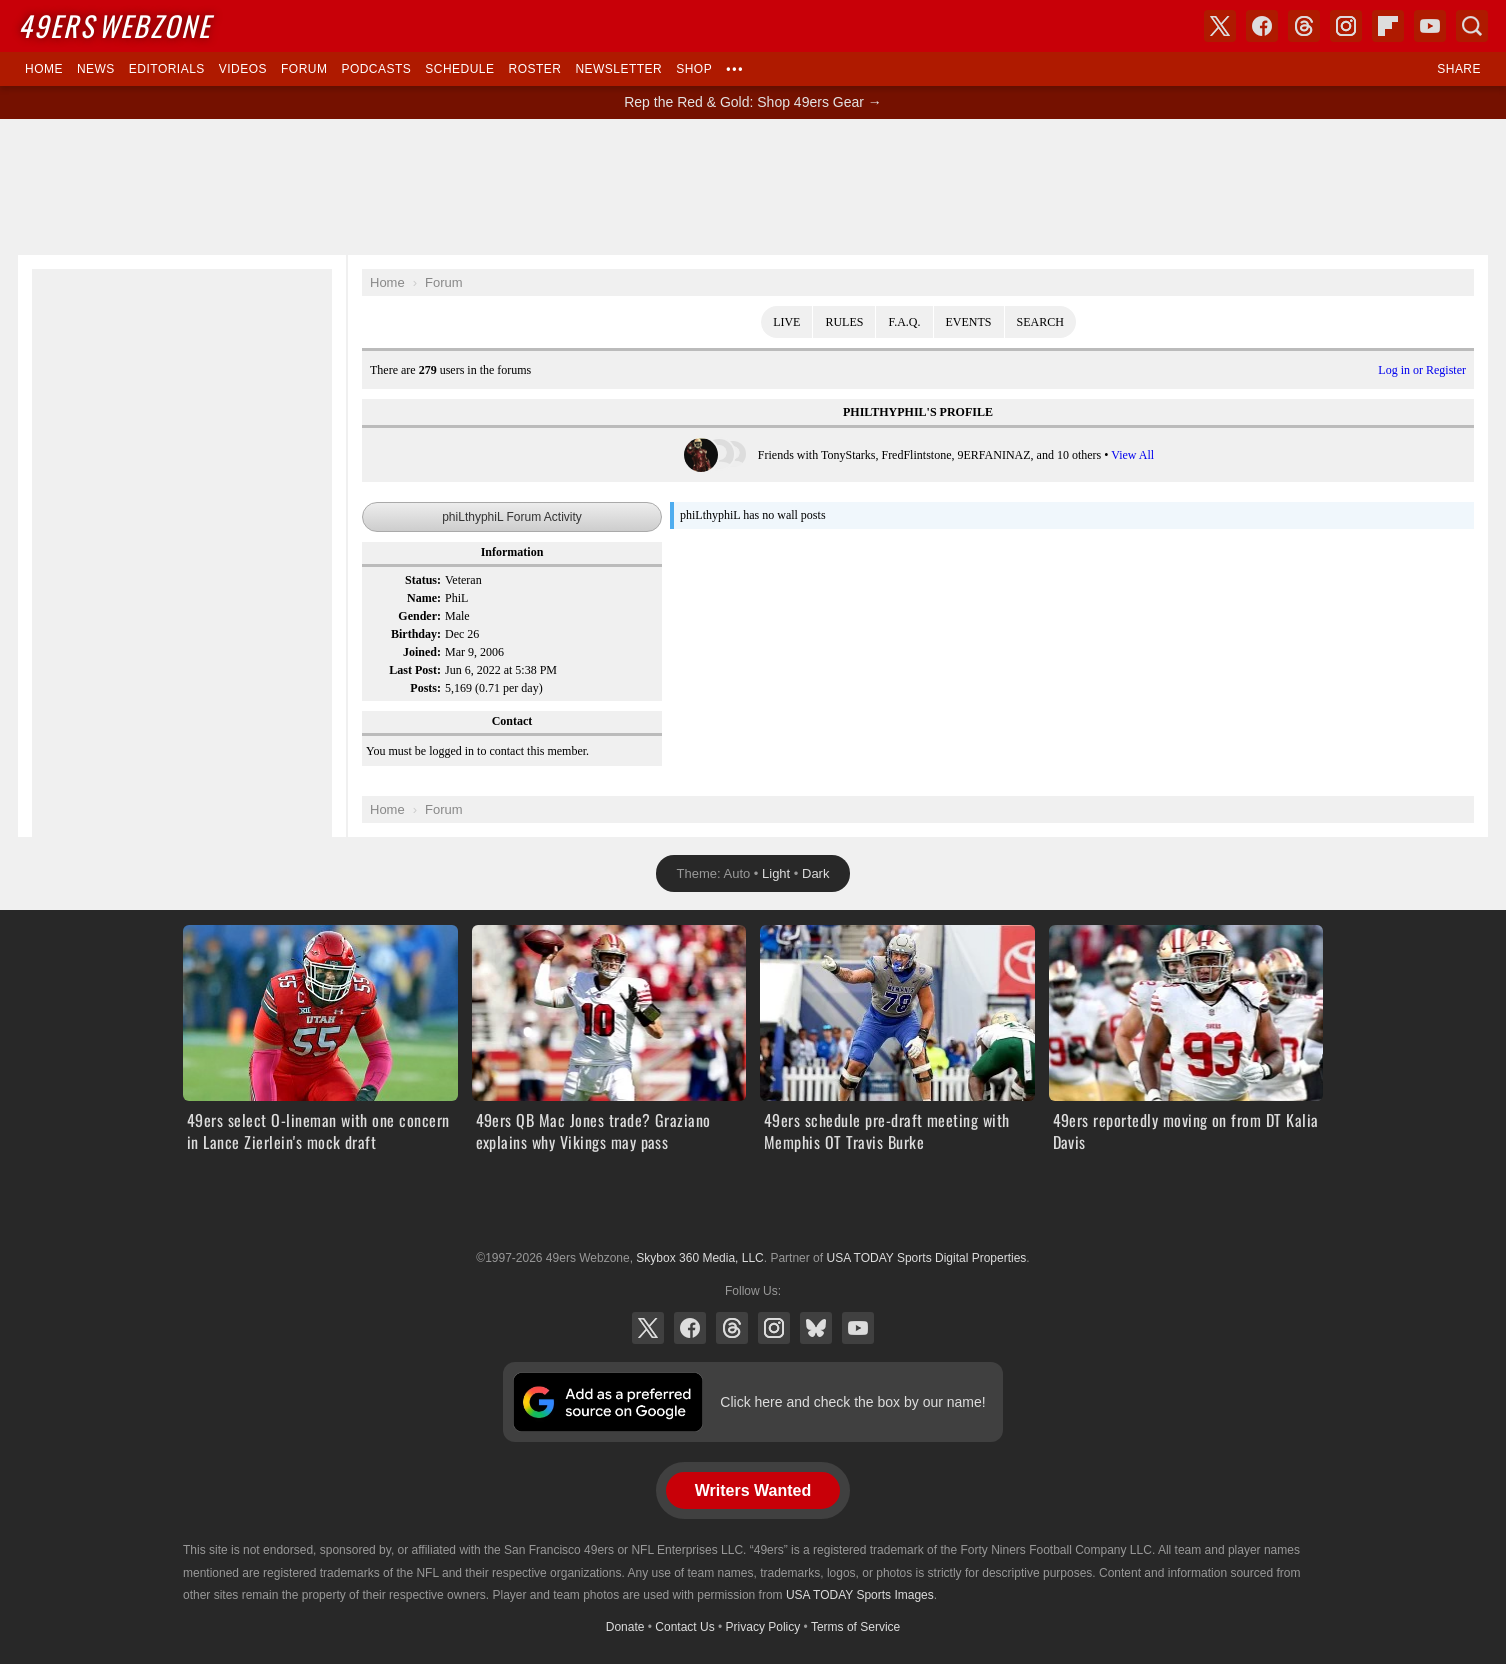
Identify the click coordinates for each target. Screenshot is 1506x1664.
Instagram (774, 1328)
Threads (732, 1328)
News (96, 69)
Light (776, 873)
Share (1459, 69)
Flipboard (1388, 26)
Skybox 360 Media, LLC (699, 1258)
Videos (243, 69)
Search (1040, 322)
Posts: (425, 688)
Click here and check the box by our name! (852, 1402)
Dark (815, 873)
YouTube (858, 1328)
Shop (694, 69)
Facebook (690, 1328)
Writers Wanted (753, 1490)
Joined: (422, 652)
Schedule (459, 69)
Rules (844, 322)
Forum (304, 69)
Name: (424, 598)
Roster (534, 69)
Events (969, 322)
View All (1132, 455)
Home (44, 69)
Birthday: (416, 634)
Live (786, 322)
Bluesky (816, 1328)
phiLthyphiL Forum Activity (512, 517)
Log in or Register (1422, 370)
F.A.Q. (904, 322)
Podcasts (376, 69)
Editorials (167, 69)
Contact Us (684, 1627)
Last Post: (415, 670)
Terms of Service (855, 1627)
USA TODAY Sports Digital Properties (753, 1209)
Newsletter (618, 69)
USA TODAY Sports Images (860, 1595)
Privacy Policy (763, 1627)
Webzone (114, 25)
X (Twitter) (648, 1328)
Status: (423, 580)
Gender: (419, 616)
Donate (625, 1627)
